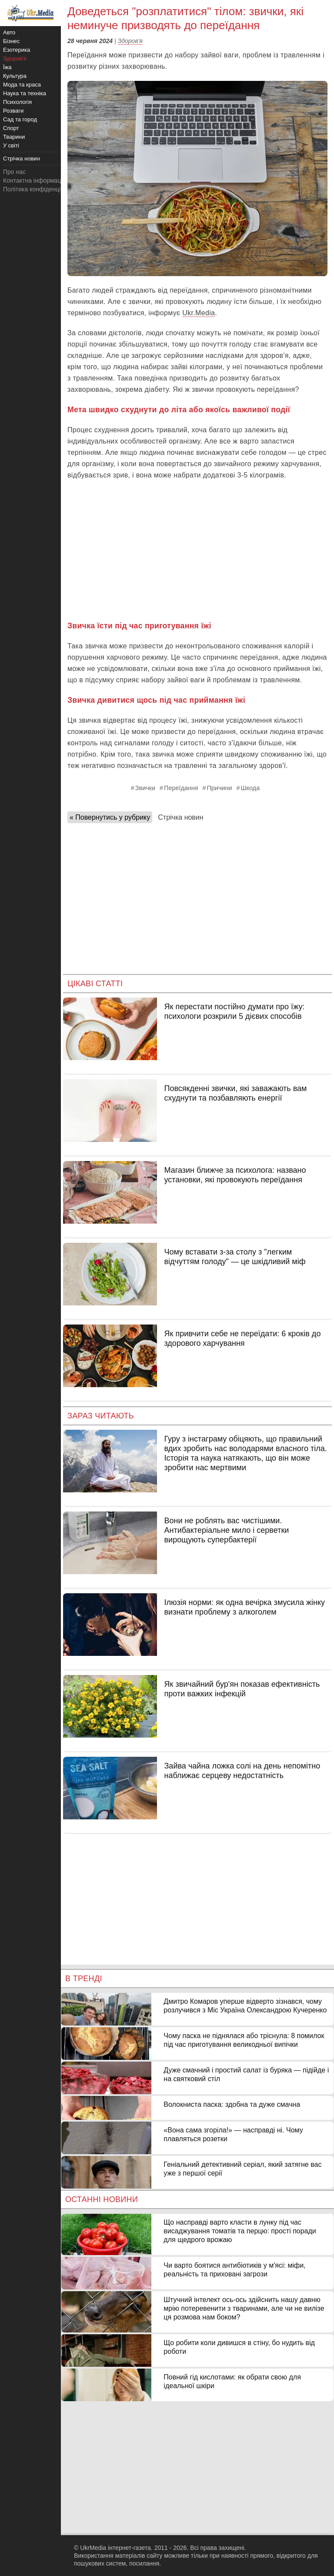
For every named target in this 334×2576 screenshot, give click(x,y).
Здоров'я (130, 40)
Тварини (14, 136)
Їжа (7, 67)
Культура (15, 76)
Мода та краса (22, 84)
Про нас (14, 171)
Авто (9, 32)
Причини (219, 787)
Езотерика (16, 50)
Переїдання (181, 787)
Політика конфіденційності (40, 189)
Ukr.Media (198, 313)
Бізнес (11, 41)
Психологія (17, 102)
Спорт (11, 128)
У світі (11, 145)
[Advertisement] (197, 550)
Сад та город (20, 119)
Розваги (13, 110)
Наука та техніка (24, 93)
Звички (145, 787)
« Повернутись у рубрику (110, 817)
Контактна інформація (34, 180)
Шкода (250, 787)
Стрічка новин (180, 817)
